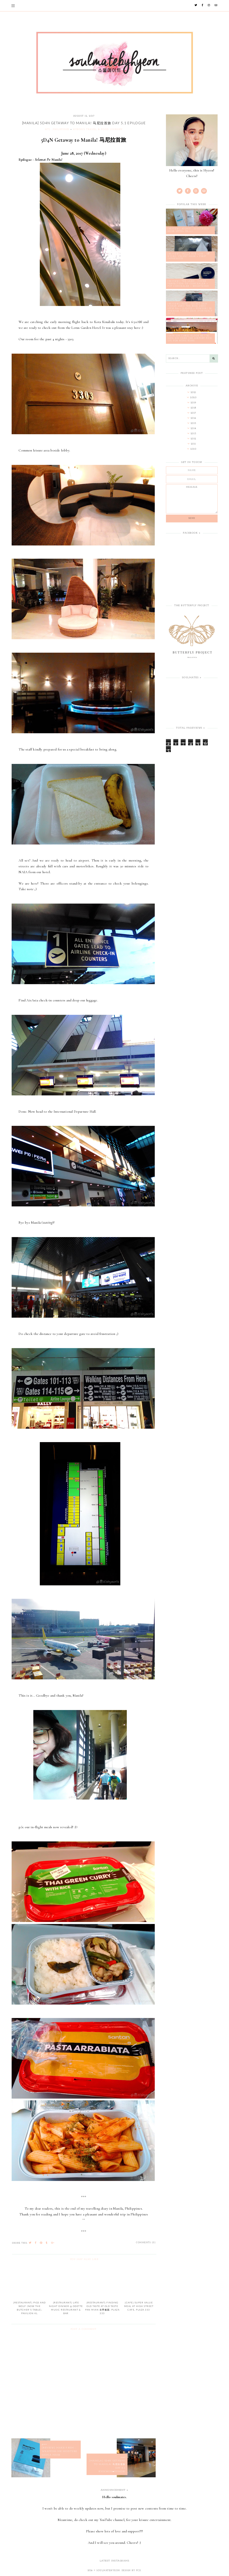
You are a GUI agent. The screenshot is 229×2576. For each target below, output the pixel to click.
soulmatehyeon (108, 2571)
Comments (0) (146, 2243)
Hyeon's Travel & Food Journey (98, 129)
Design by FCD (131, 2571)
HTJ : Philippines (57, 129)
